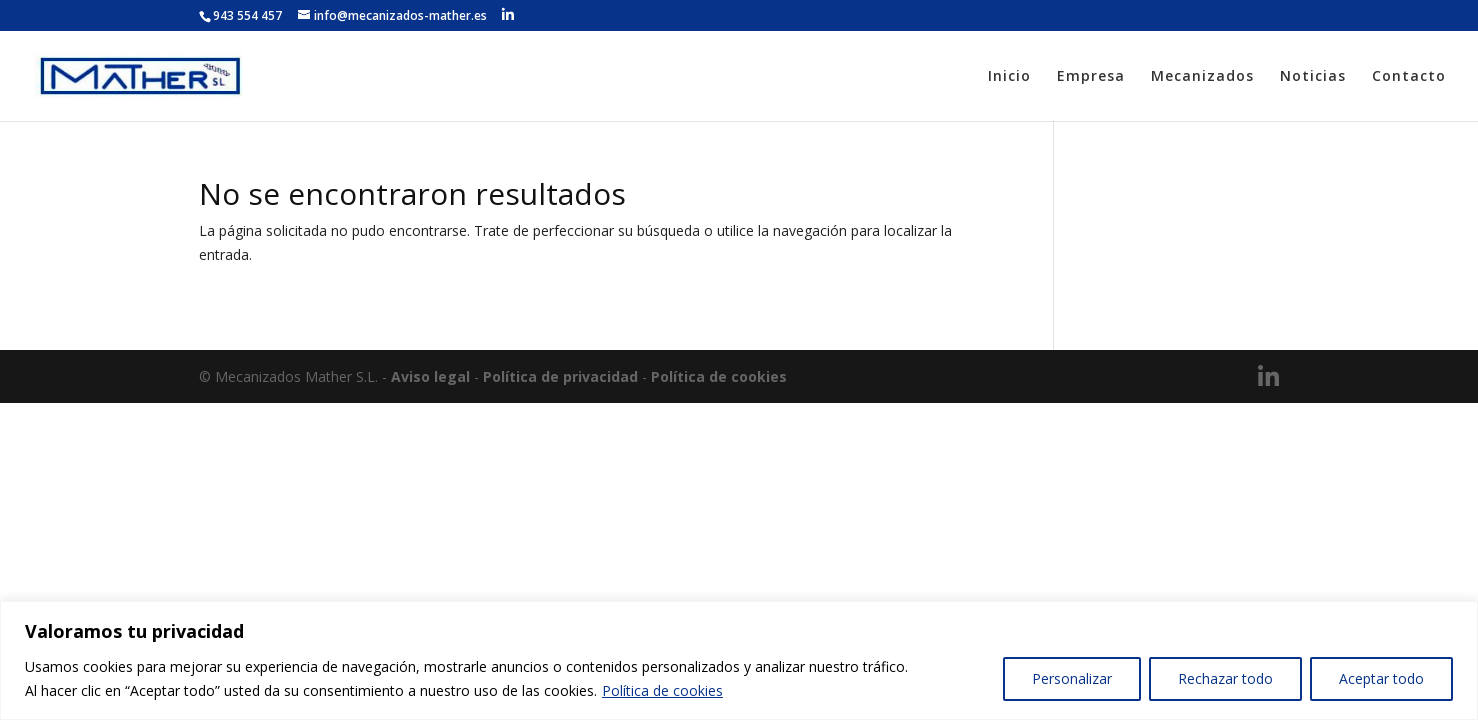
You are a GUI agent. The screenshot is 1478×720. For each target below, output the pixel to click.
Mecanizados (1202, 77)
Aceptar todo (1381, 678)
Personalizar (1072, 678)
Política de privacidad (560, 376)
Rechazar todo (1225, 678)
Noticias (1313, 77)
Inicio (1009, 77)
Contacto (1409, 77)
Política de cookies (662, 690)
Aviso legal (430, 376)
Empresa (1091, 77)
